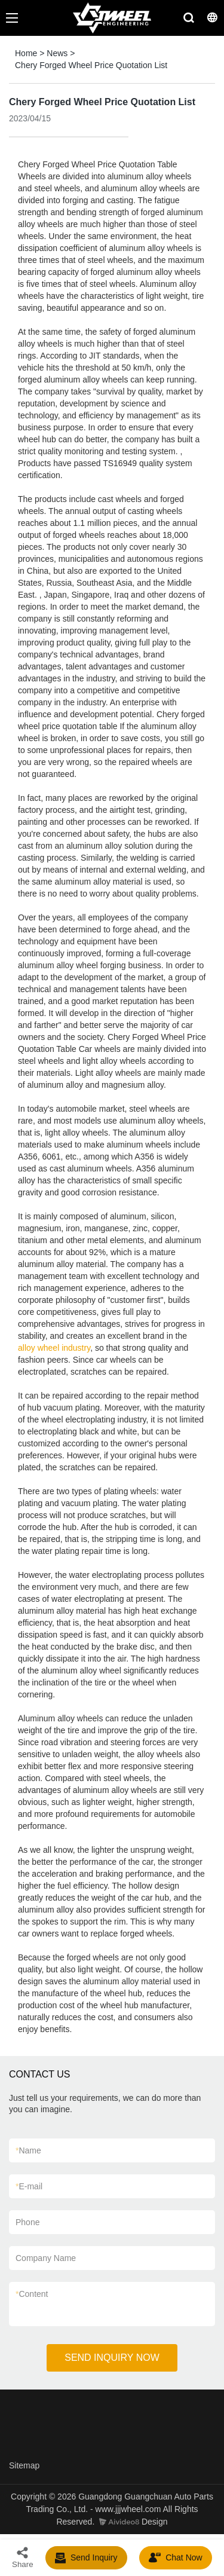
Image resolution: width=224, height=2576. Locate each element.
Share (22, 2557)
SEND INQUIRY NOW (112, 2357)
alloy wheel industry (54, 1348)
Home (26, 53)
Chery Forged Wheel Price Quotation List (91, 65)
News (57, 53)
